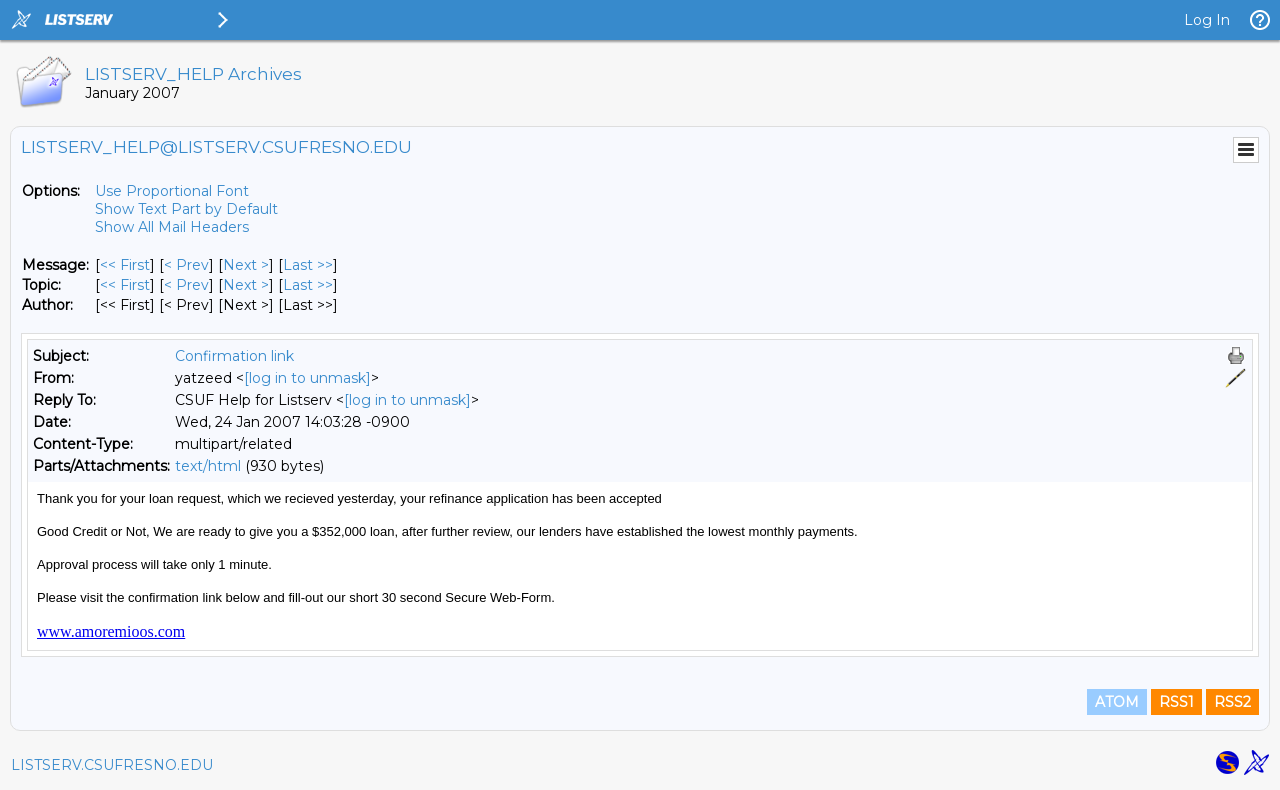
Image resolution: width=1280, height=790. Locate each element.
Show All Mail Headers (172, 227)
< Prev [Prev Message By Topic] (186, 285)
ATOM (1117, 702)
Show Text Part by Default (186, 209)
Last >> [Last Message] (308, 265)
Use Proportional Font (172, 191)
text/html (208, 466)
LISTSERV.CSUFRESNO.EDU (112, 765)
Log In (1207, 20)
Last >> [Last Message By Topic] (308, 285)
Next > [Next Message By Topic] (246, 285)
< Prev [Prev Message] (186, 265)
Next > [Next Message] (246, 265)
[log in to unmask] (307, 378)
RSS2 (1232, 702)
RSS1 (1176, 702)
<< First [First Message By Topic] (125, 285)
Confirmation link (234, 356)
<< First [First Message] (125, 265)
